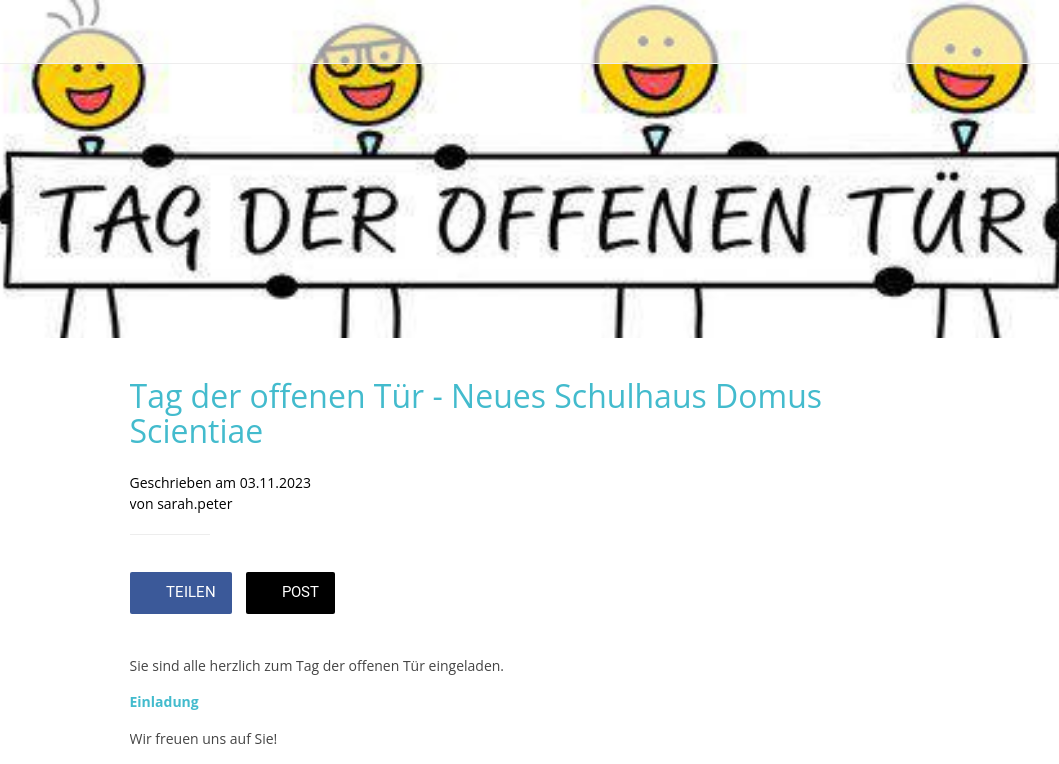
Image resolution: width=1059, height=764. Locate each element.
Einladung (164, 701)
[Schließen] (32, 32)
